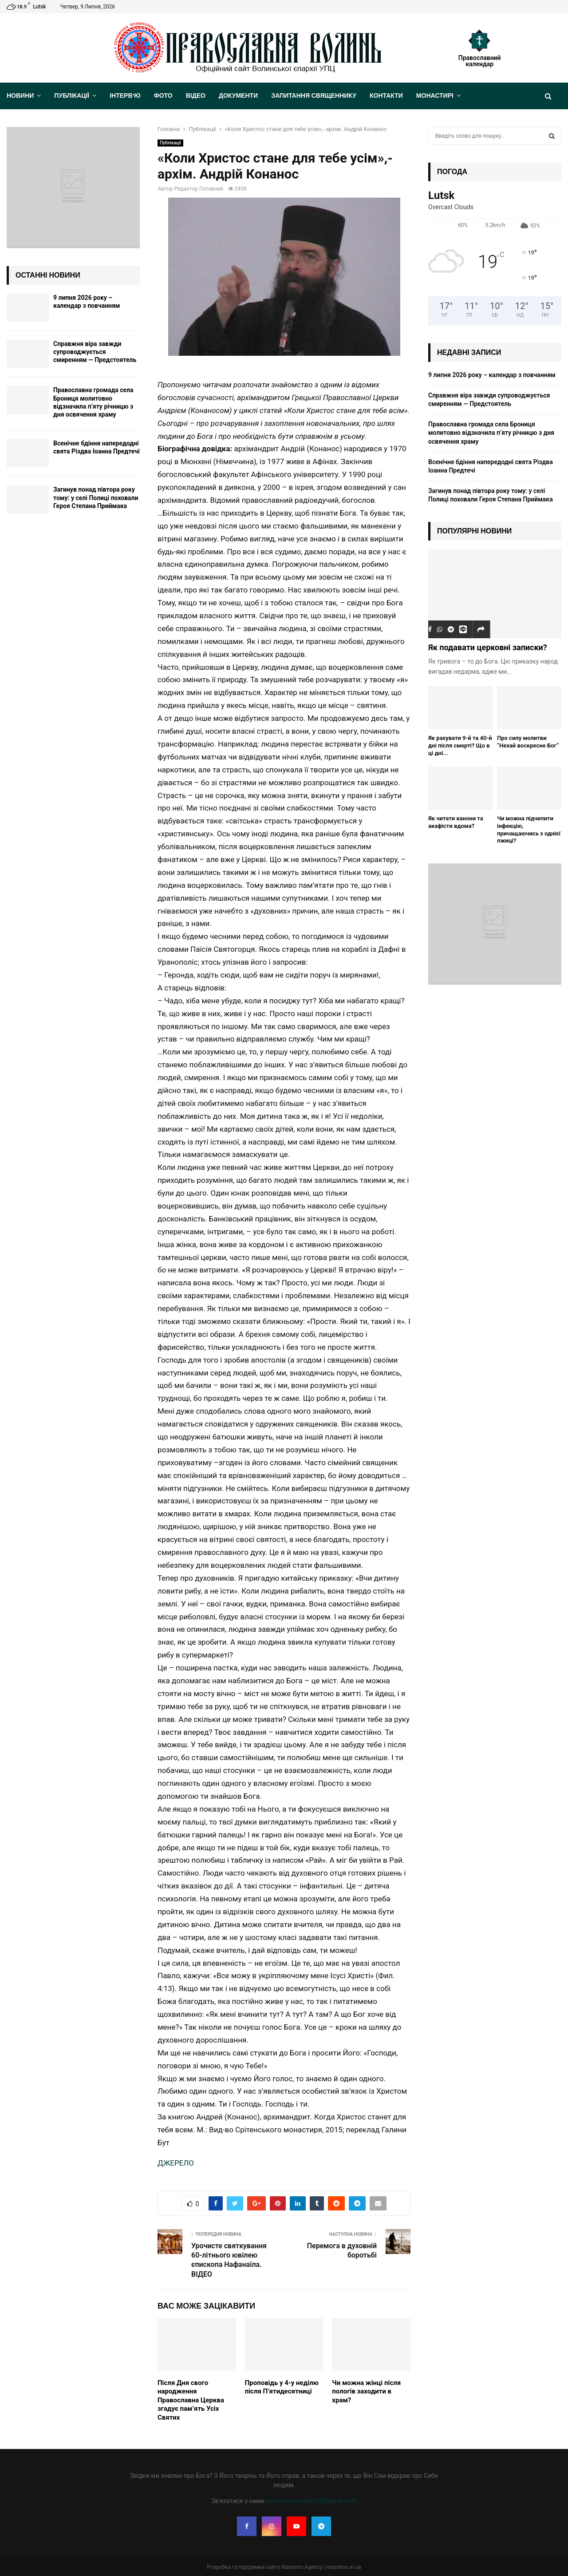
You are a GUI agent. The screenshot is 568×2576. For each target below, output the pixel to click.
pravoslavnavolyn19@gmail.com (311, 2500)
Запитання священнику (313, 95)
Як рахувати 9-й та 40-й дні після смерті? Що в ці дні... (460, 745)
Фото (163, 95)
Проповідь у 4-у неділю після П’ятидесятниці (282, 2387)
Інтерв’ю (125, 95)
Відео (195, 95)
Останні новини (48, 275)
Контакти (386, 95)
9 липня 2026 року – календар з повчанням (492, 374)
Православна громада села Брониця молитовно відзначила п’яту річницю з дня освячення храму (491, 433)
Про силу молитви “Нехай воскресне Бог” (528, 742)
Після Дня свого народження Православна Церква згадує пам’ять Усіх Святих (191, 2400)
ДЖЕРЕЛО (176, 2163)
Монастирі (435, 95)
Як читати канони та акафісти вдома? (455, 822)
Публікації (71, 95)
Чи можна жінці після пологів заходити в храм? (366, 2391)
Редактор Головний (198, 189)
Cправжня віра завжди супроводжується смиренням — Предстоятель (94, 351)
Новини (20, 95)
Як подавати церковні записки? (487, 647)
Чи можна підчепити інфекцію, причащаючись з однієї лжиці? (528, 829)
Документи (238, 95)
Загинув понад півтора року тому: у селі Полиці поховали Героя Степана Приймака (95, 497)
